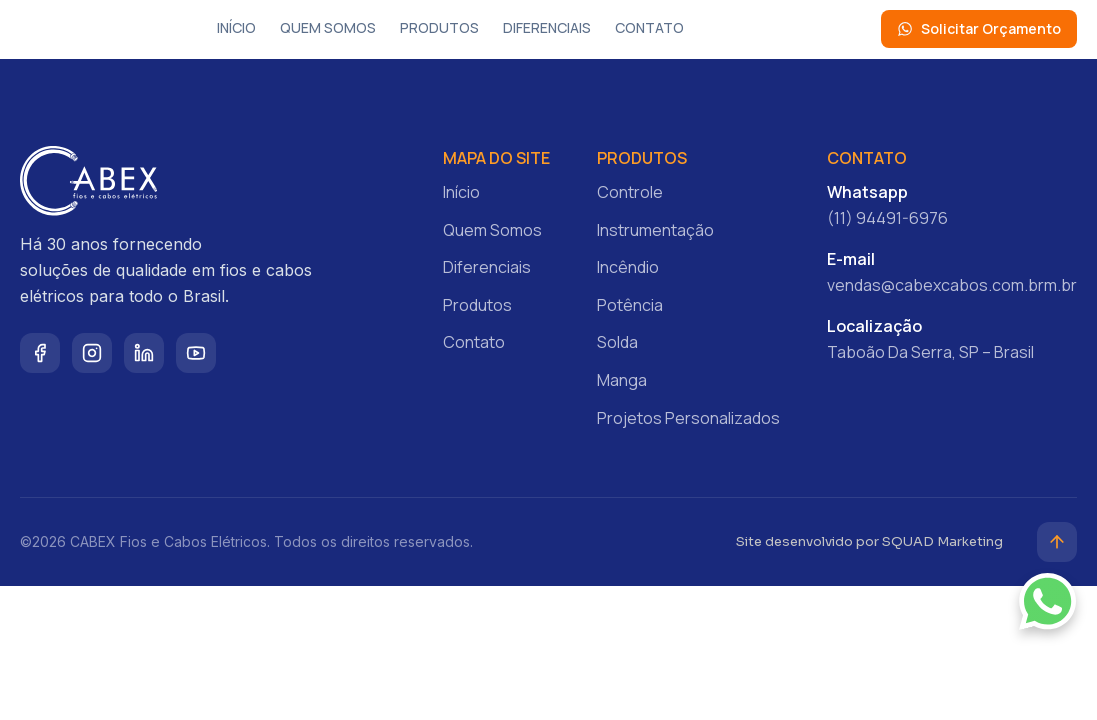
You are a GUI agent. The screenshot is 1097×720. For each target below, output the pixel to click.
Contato (649, 27)
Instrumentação (655, 230)
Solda (617, 342)
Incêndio (628, 267)
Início (236, 27)
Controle (630, 192)
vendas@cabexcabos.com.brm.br (952, 285)
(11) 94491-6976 (887, 218)
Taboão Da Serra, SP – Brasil (930, 352)
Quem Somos (328, 27)
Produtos (439, 27)
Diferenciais (547, 27)
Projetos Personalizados (688, 418)
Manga (622, 380)
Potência (630, 305)
